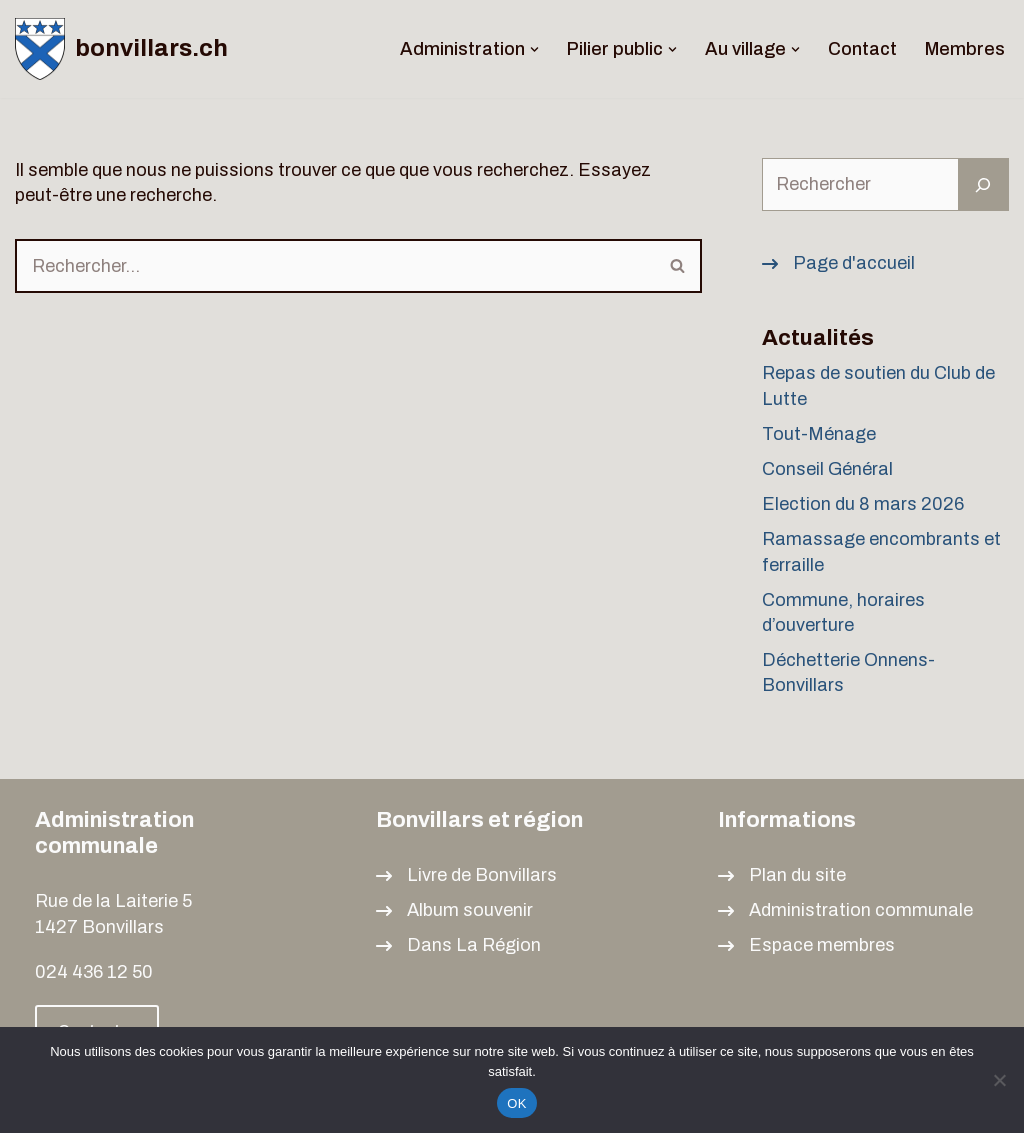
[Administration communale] (845, 910)
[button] (534, 49)
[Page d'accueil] (838, 263)
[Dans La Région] (458, 945)
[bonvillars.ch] (121, 49)
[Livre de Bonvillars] (466, 875)
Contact (862, 49)
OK (516, 1103)
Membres (965, 49)
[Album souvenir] (454, 910)
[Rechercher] (335, 266)
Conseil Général (827, 469)
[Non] (999, 1080)
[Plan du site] (782, 875)
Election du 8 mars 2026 (863, 504)
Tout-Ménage (819, 434)
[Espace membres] (806, 945)
